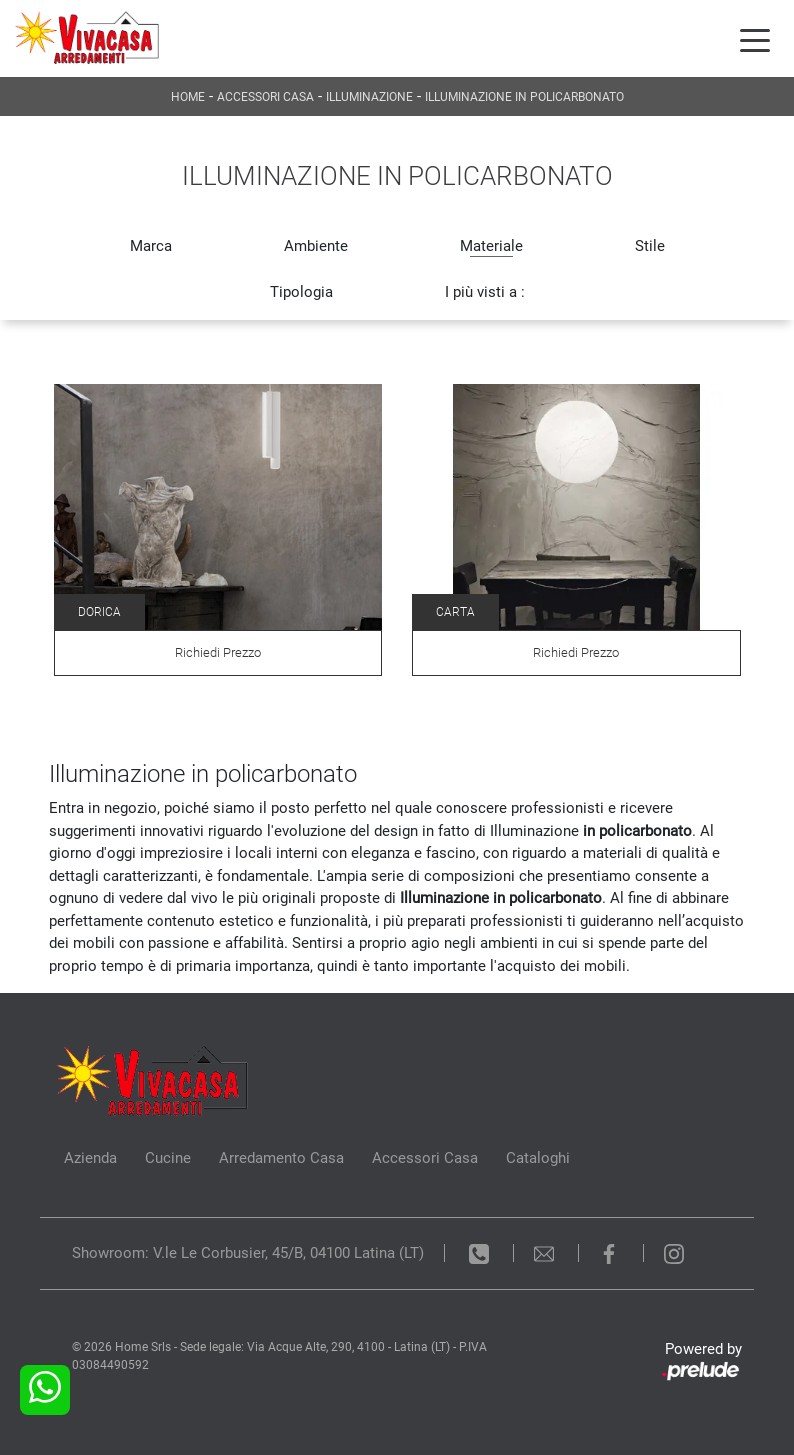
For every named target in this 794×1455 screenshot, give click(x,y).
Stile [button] (650, 246)
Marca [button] (151, 246)
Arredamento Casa (281, 1158)
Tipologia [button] (301, 292)
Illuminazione (369, 97)
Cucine (168, 1158)
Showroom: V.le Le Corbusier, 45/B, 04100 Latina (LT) (248, 1253)
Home (188, 97)
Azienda (90, 1158)
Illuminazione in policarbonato (524, 97)
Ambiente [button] (316, 246)
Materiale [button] (491, 246)
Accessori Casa (265, 97)
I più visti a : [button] (485, 292)
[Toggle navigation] (755, 39)
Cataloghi (538, 1158)
